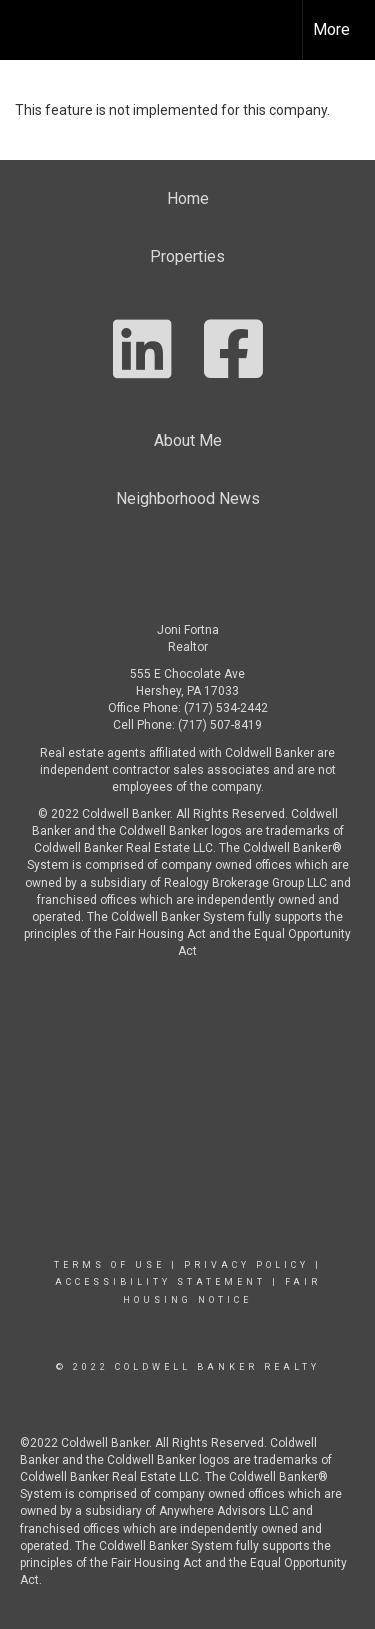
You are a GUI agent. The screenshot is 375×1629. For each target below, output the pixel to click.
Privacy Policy (246, 1265)
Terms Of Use (109, 1265)
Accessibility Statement (160, 1282)
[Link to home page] (33, 30)
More (331, 29)
